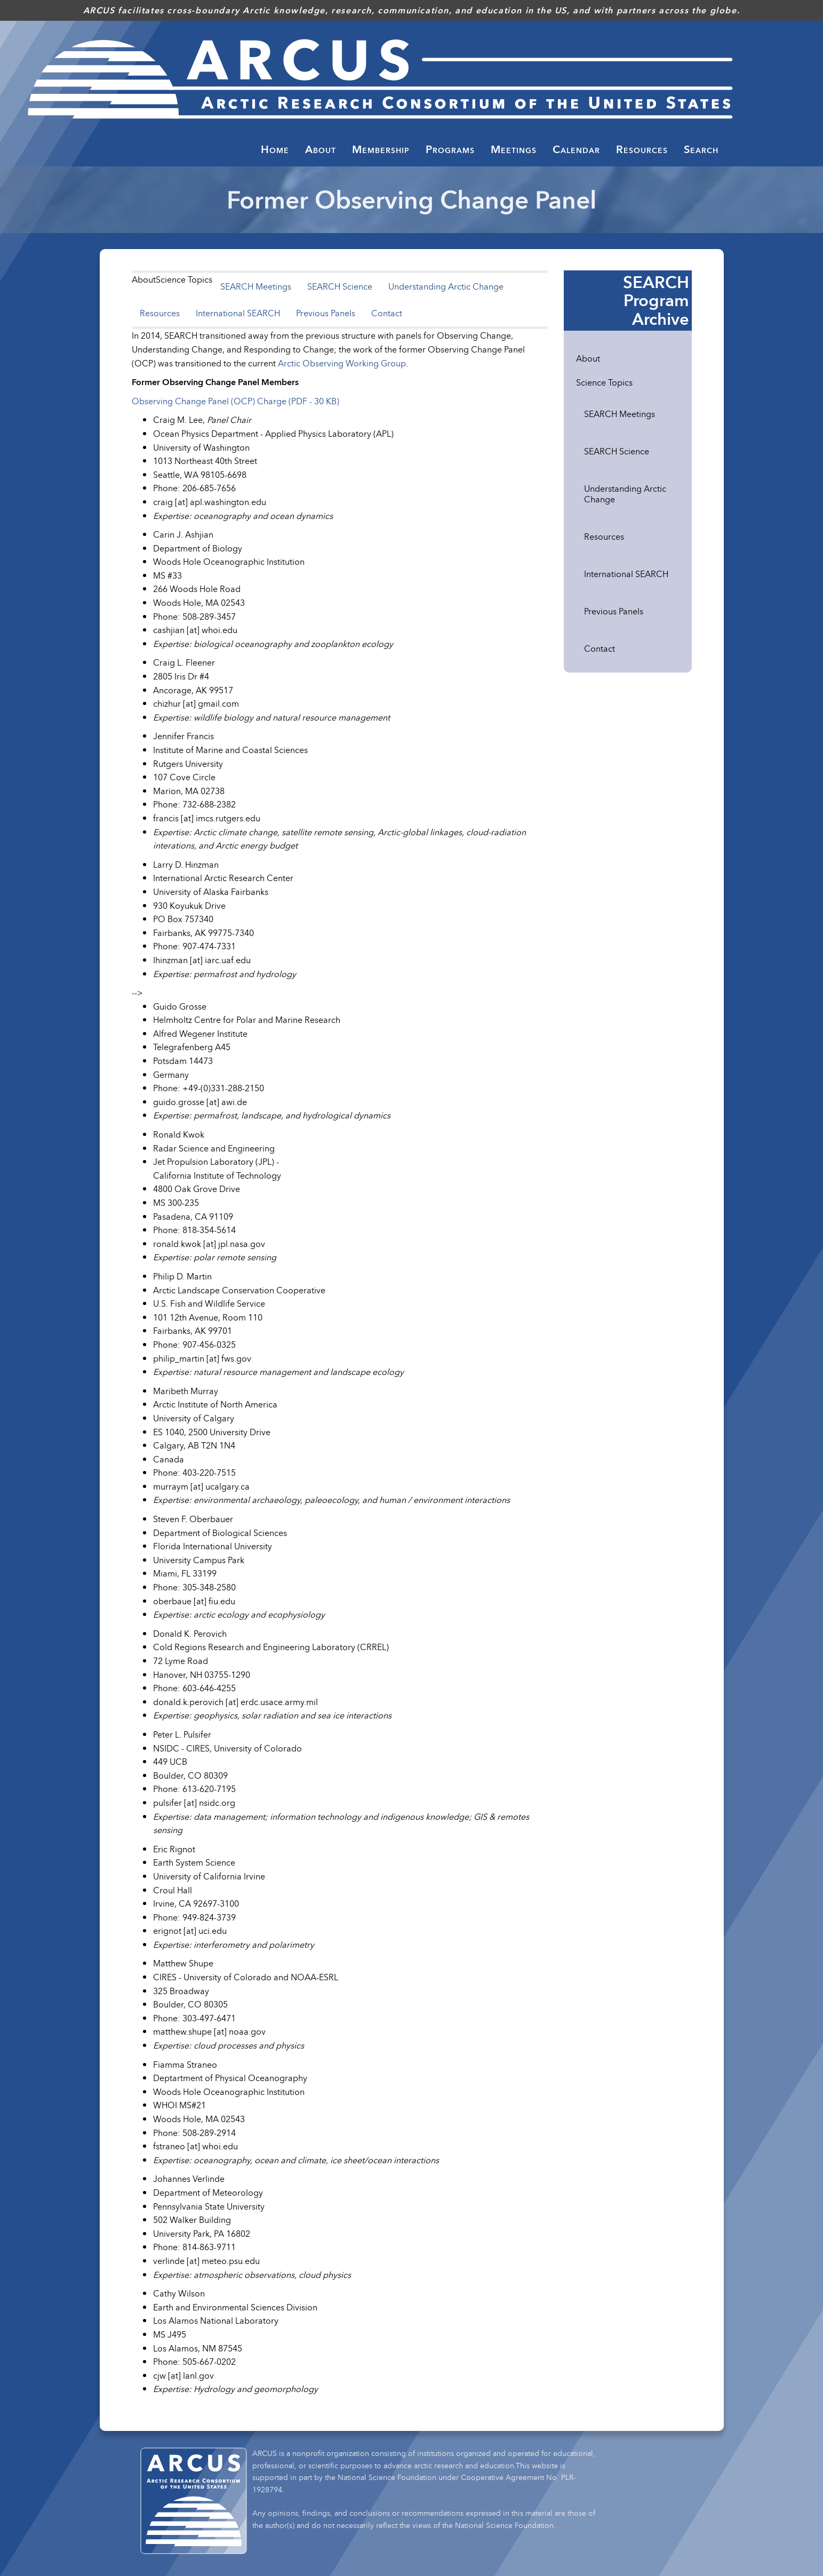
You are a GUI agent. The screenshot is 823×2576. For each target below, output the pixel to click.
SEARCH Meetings (255, 286)
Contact (386, 313)
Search (701, 149)
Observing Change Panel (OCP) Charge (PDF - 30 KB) (235, 401)
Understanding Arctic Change (446, 286)
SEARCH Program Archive (656, 300)
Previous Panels (325, 313)
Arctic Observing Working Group (342, 363)
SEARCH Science (339, 286)
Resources (160, 313)
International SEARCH (238, 313)
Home (275, 149)
